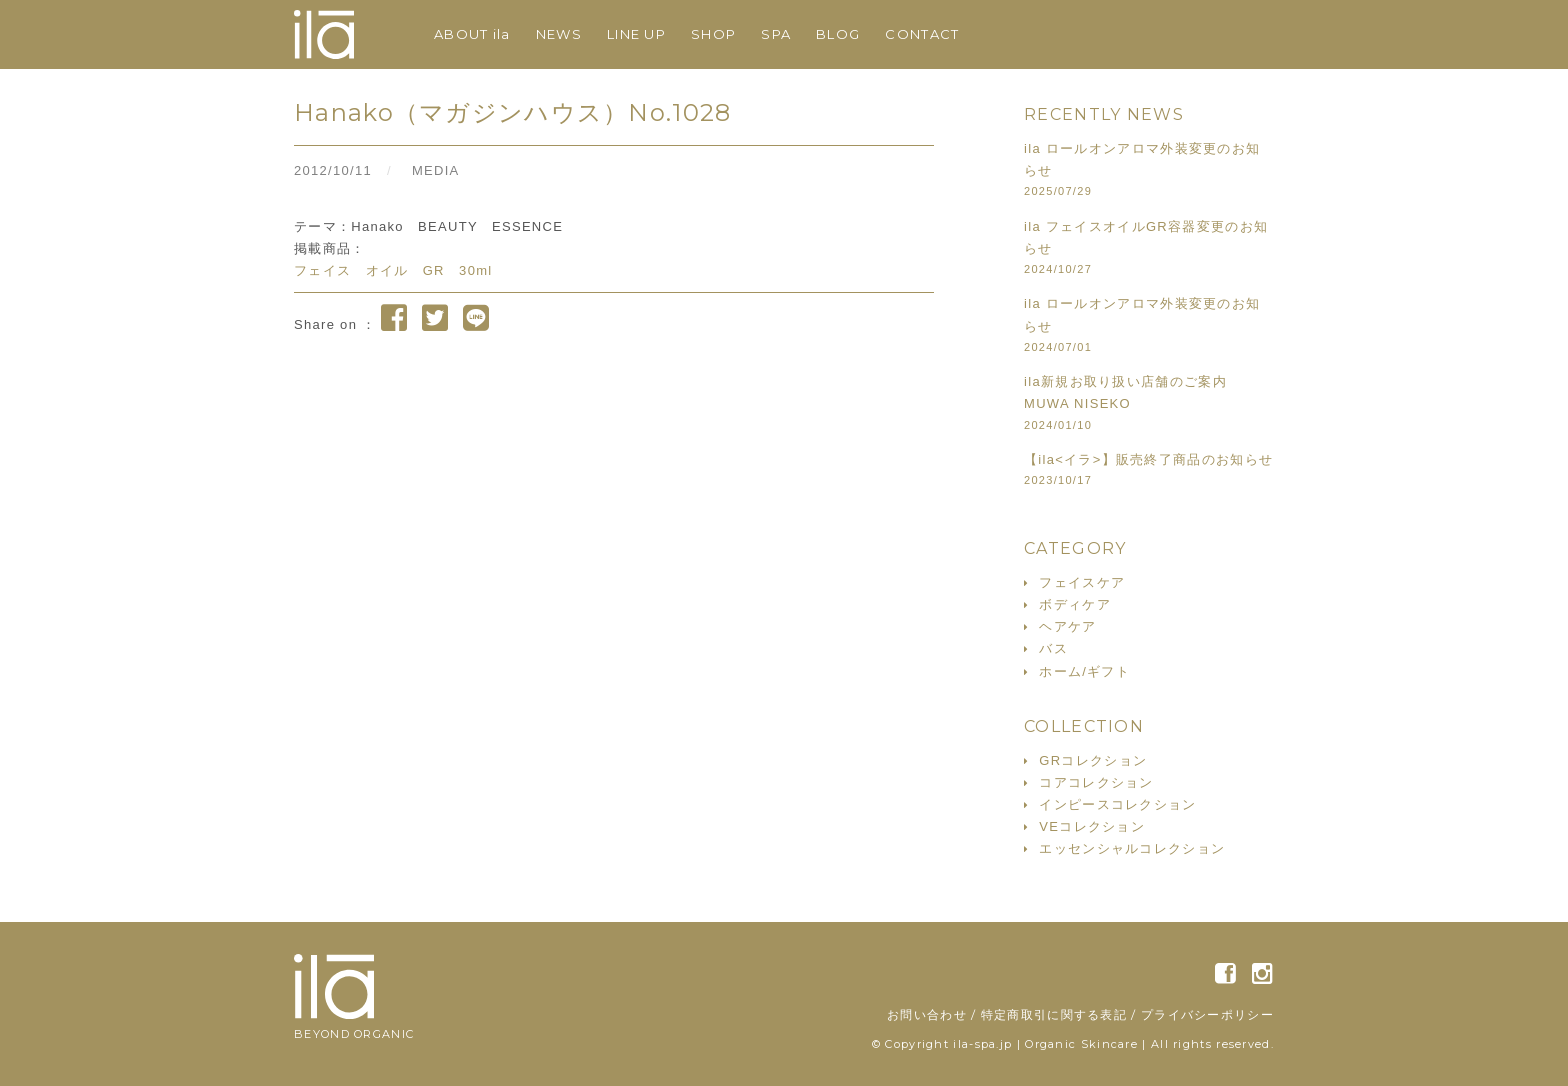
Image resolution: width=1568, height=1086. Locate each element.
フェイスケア (1082, 582)
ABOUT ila (472, 34)
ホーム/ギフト (1084, 671)
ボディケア (1075, 604)
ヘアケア (1067, 626)
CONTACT (922, 34)
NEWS (559, 34)
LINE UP (636, 34)
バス (1053, 648)
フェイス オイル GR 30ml (393, 270)
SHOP (713, 34)
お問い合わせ (927, 1014)
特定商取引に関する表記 (1054, 1014)
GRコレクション (1093, 760)
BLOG (838, 34)
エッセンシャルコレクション (1132, 848)
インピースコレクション (1117, 804)
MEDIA (436, 170)
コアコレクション (1096, 782)
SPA (776, 34)
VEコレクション (1092, 826)
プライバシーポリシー (1207, 1014)
